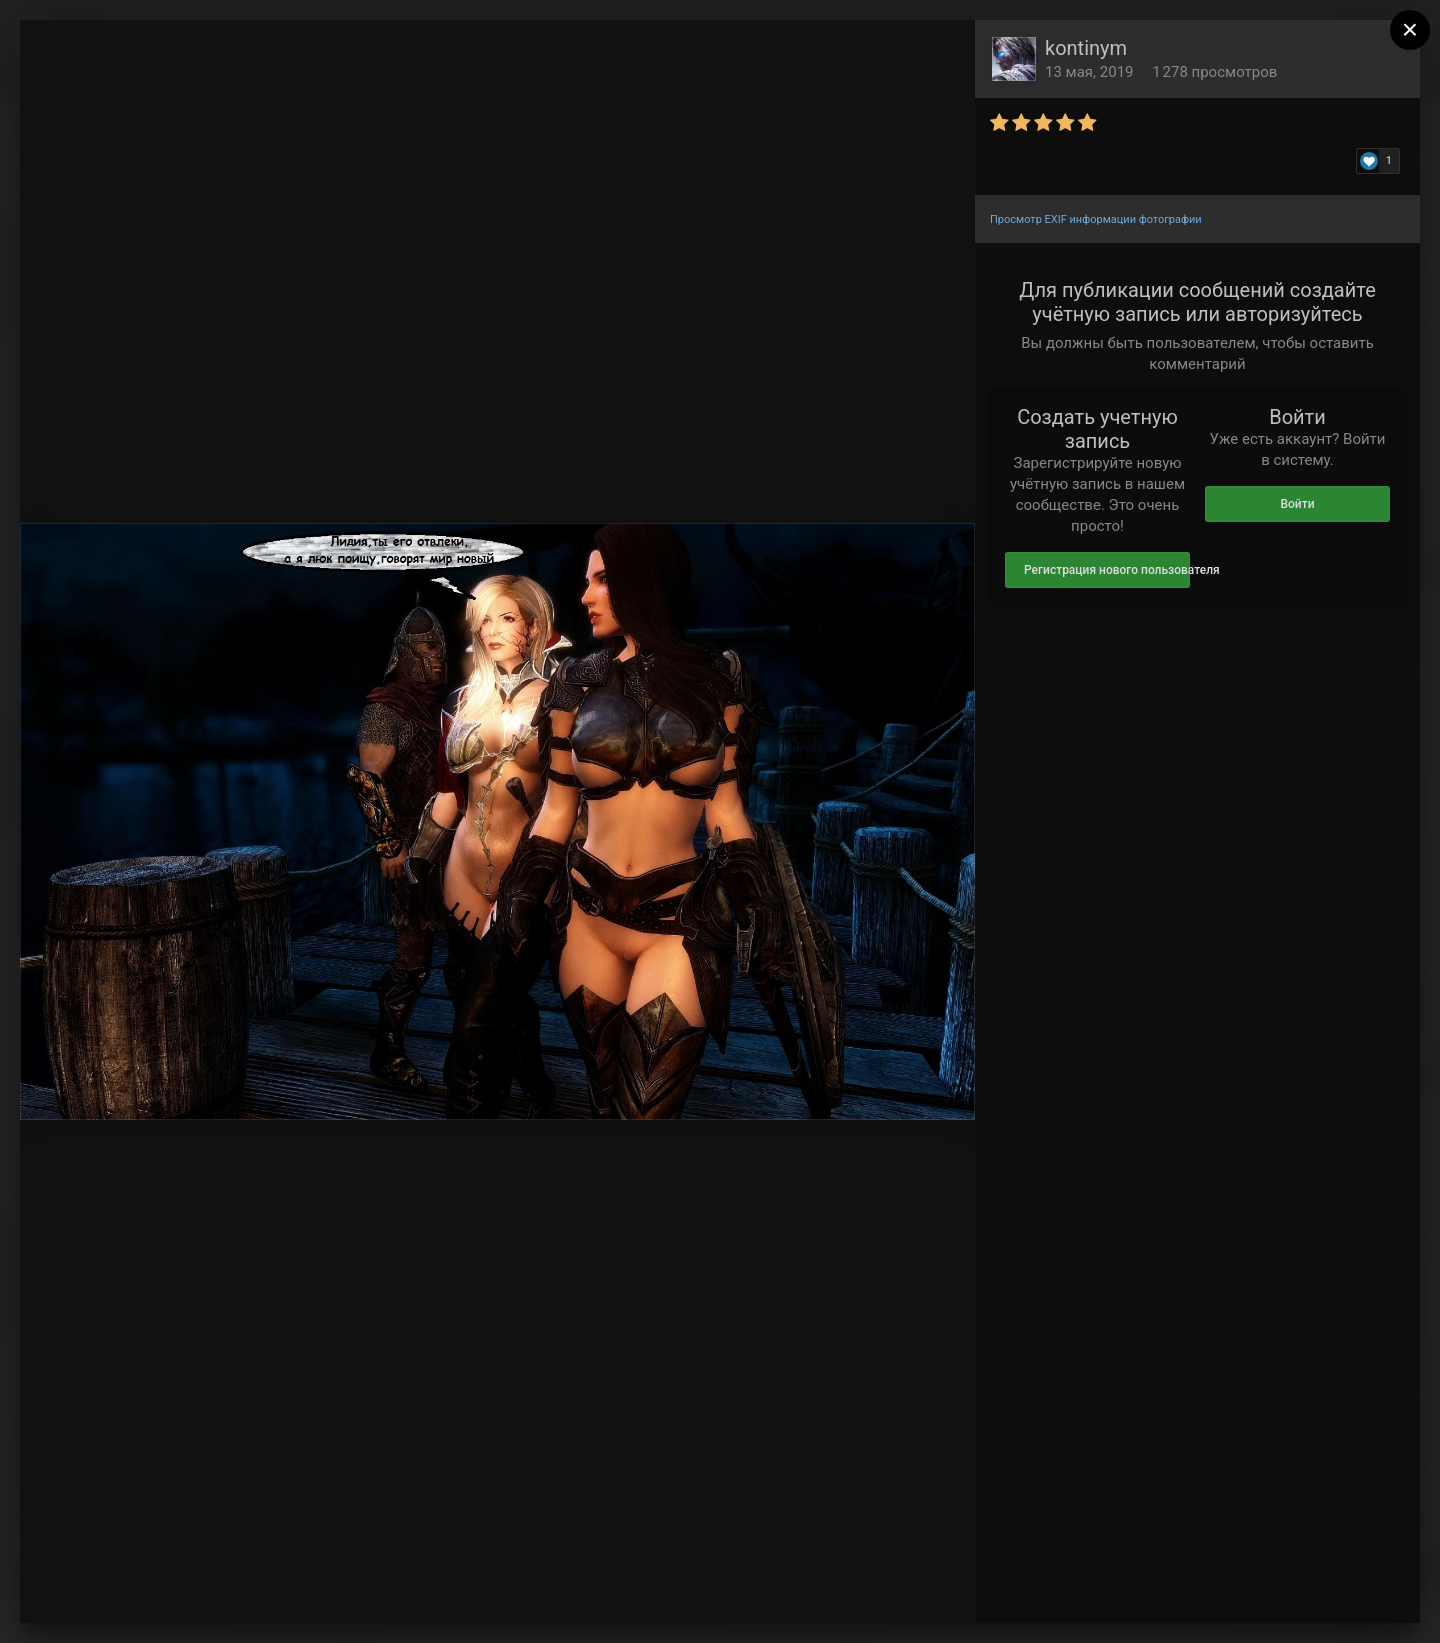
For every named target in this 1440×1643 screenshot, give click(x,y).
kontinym (1086, 48)
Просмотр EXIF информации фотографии (1096, 219)
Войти (1297, 504)
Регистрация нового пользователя (1107, 570)
